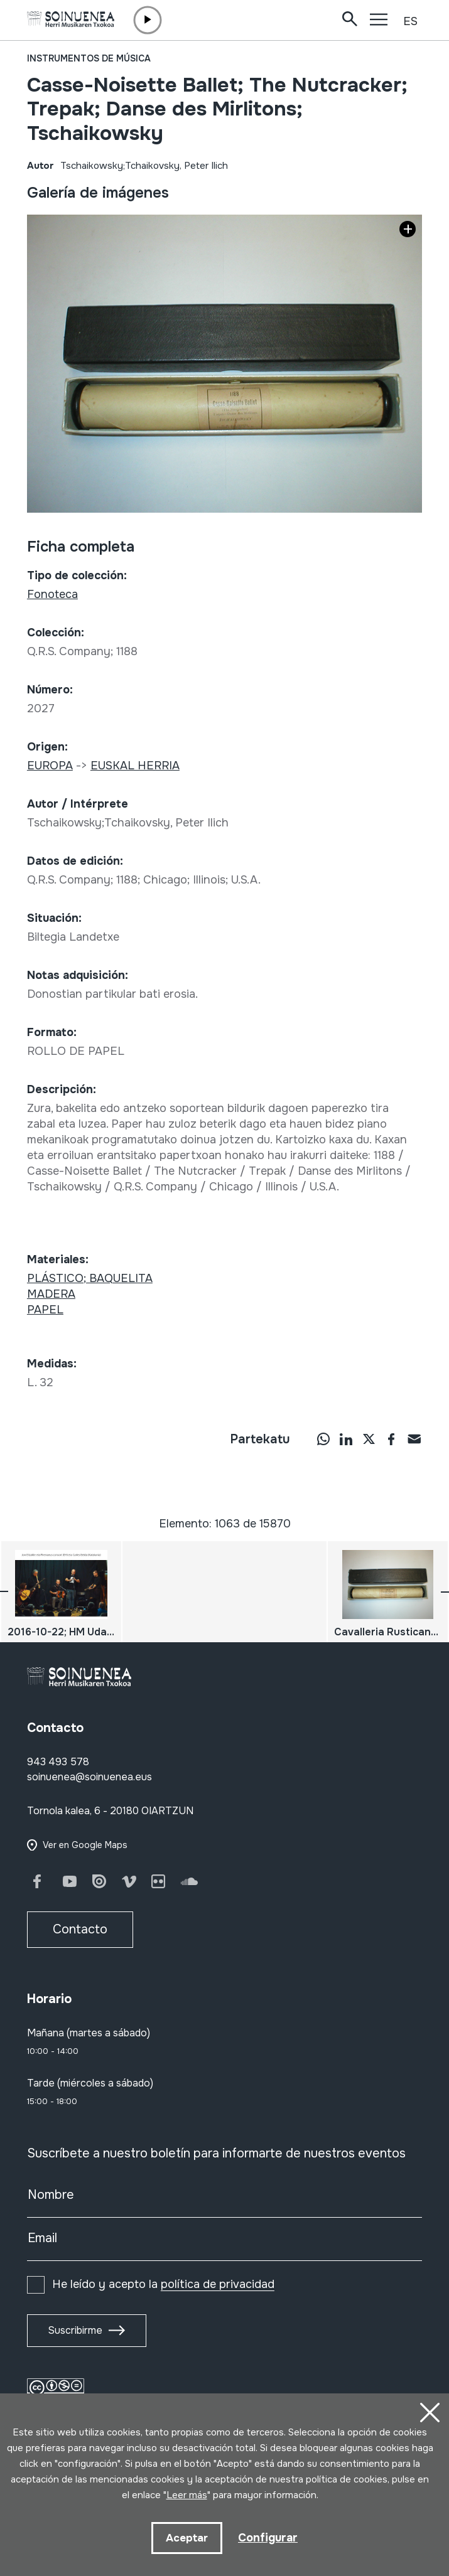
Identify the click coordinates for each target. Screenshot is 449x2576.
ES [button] (410, 21)
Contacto (80, 1929)
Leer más (186, 2495)
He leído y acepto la (163, 2284)
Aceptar (187, 2538)
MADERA (51, 1294)
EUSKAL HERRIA (135, 765)
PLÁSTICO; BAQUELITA (90, 1278)
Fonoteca (52, 594)
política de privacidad (217, 2284)
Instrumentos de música (89, 58)
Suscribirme (75, 2330)
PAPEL (45, 1310)
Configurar (268, 2538)
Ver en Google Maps (85, 1845)
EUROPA (50, 765)
